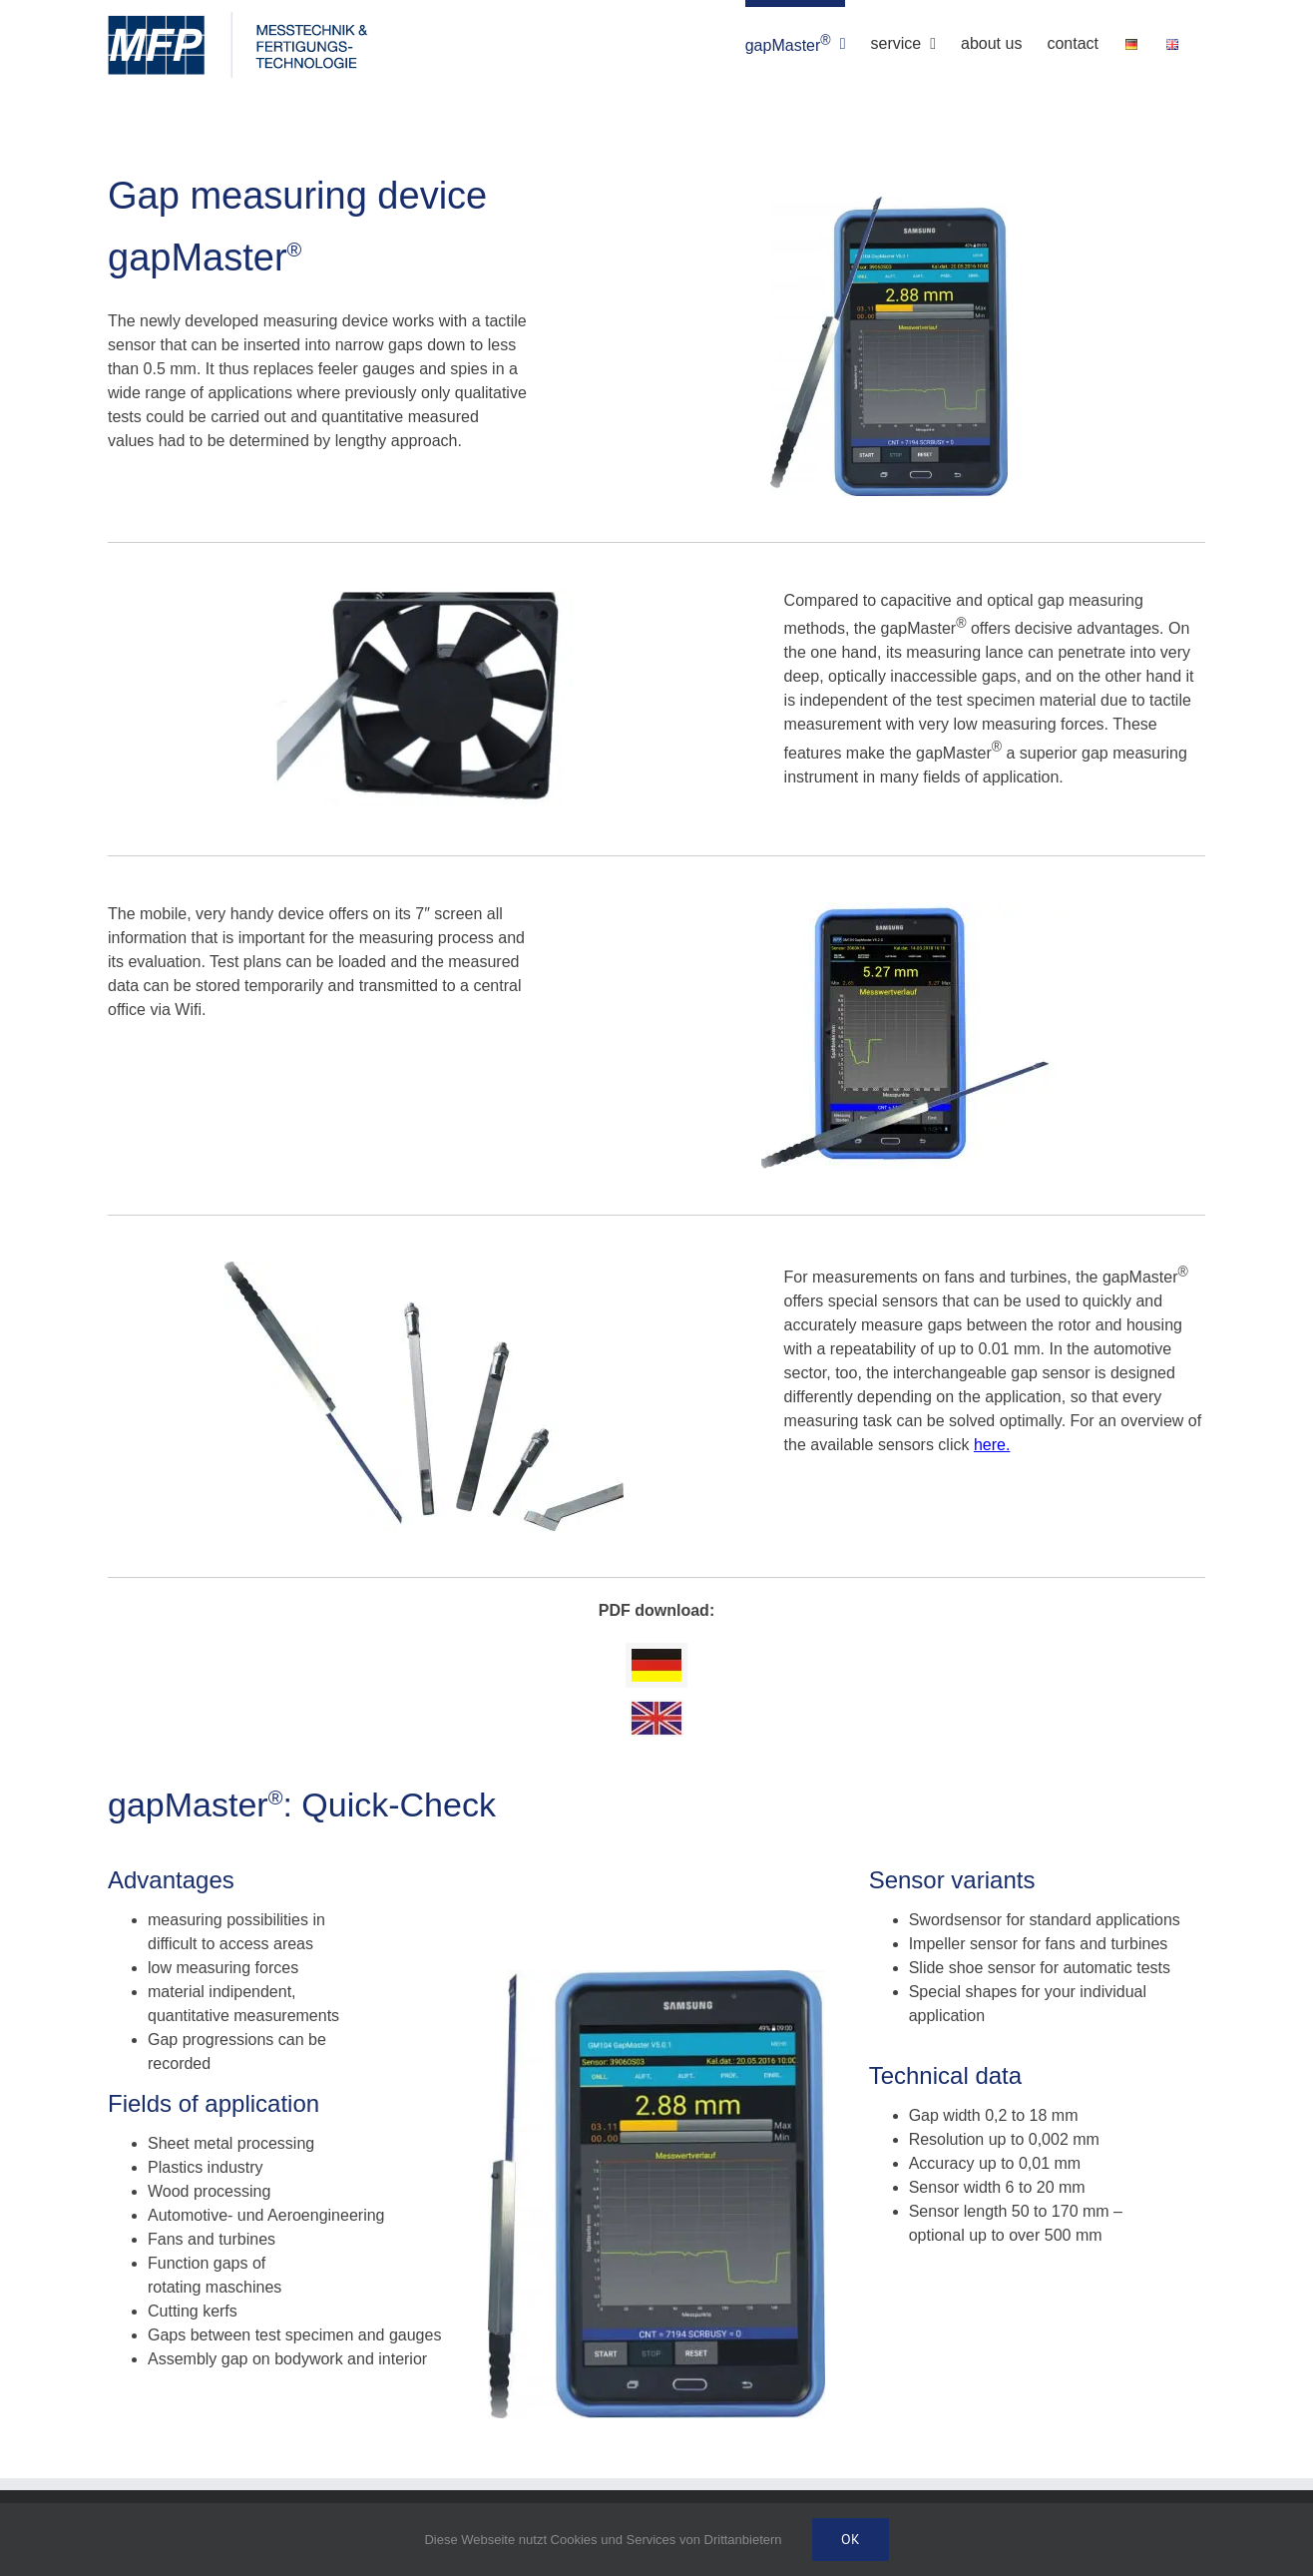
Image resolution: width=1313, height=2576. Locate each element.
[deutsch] (656, 1656)
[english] (656, 1709)
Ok (850, 2539)
